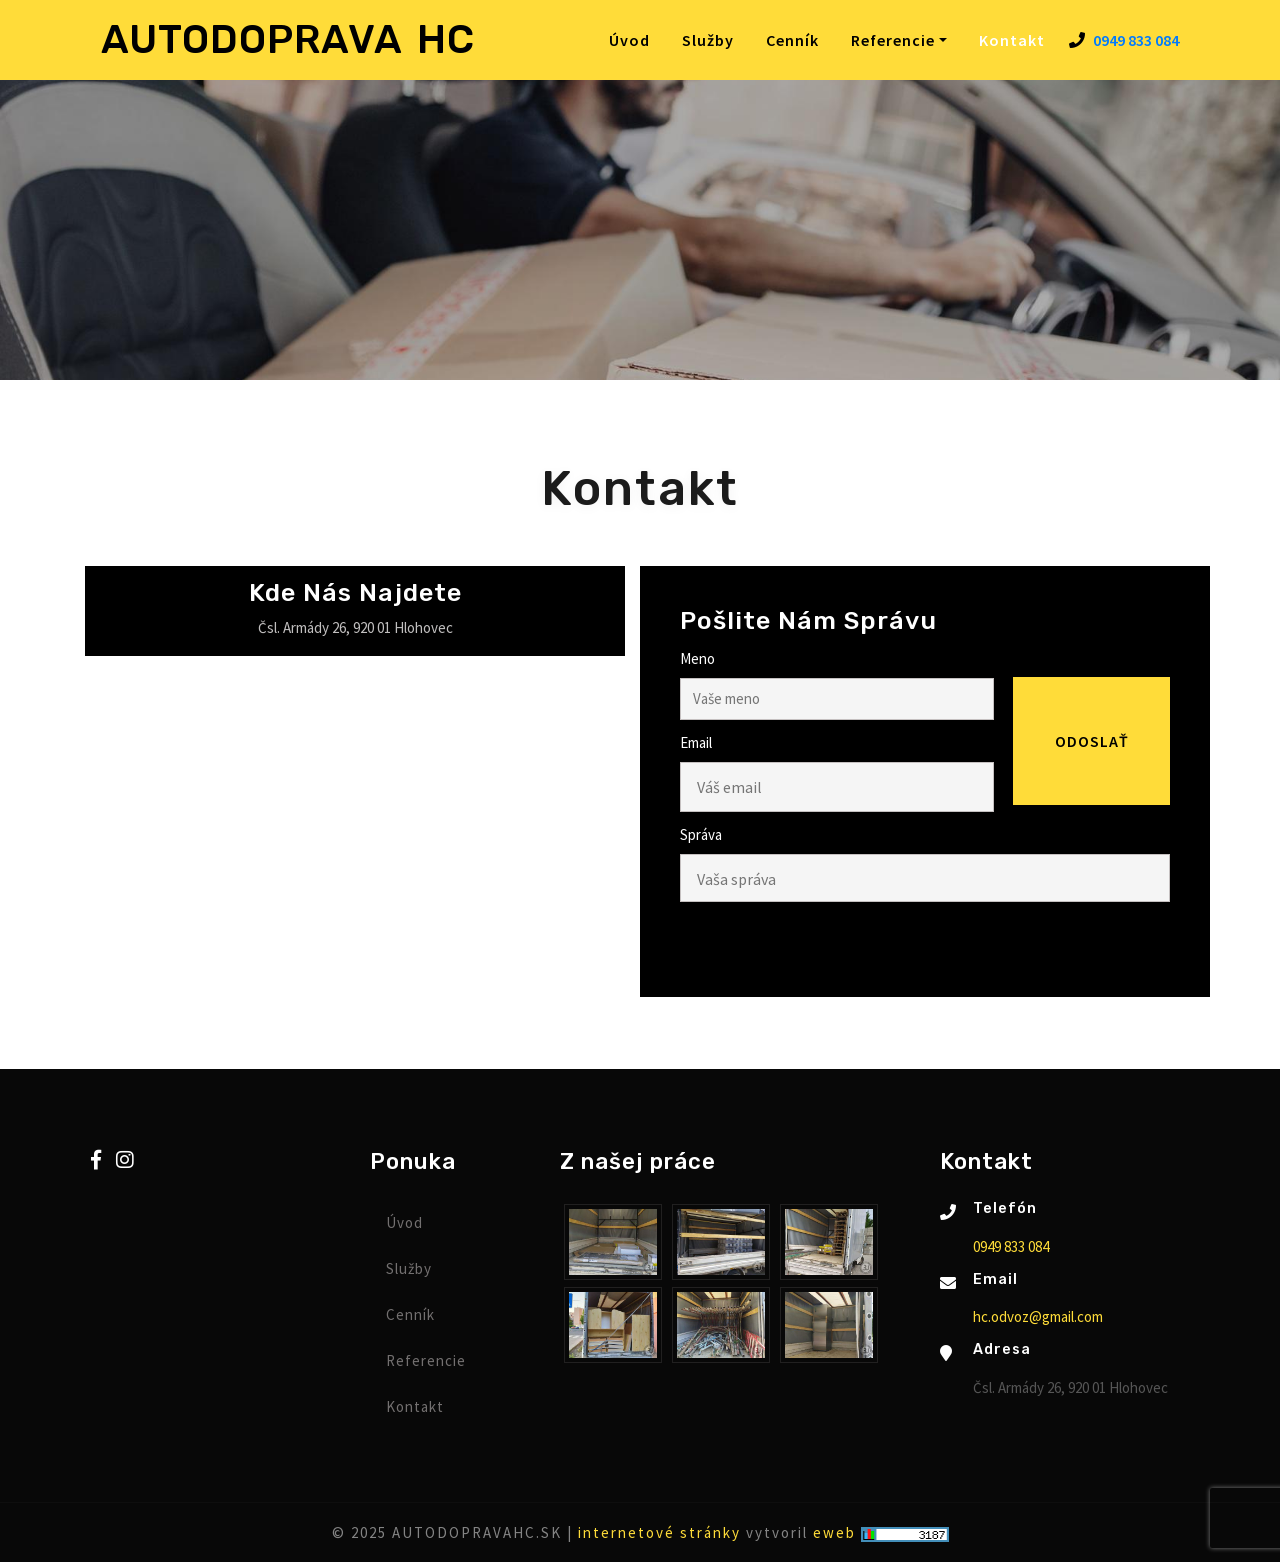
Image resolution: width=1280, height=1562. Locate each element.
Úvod (629, 40)
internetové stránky (659, 1532)
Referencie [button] (893, 40)
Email (696, 742)
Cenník (792, 40)
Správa (701, 834)
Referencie (426, 1360)
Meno (697, 658)
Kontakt (1016, 39)
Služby (708, 40)
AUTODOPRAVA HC (288, 39)
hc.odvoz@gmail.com (1038, 1316)
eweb (834, 1532)
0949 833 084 (1136, 40)
